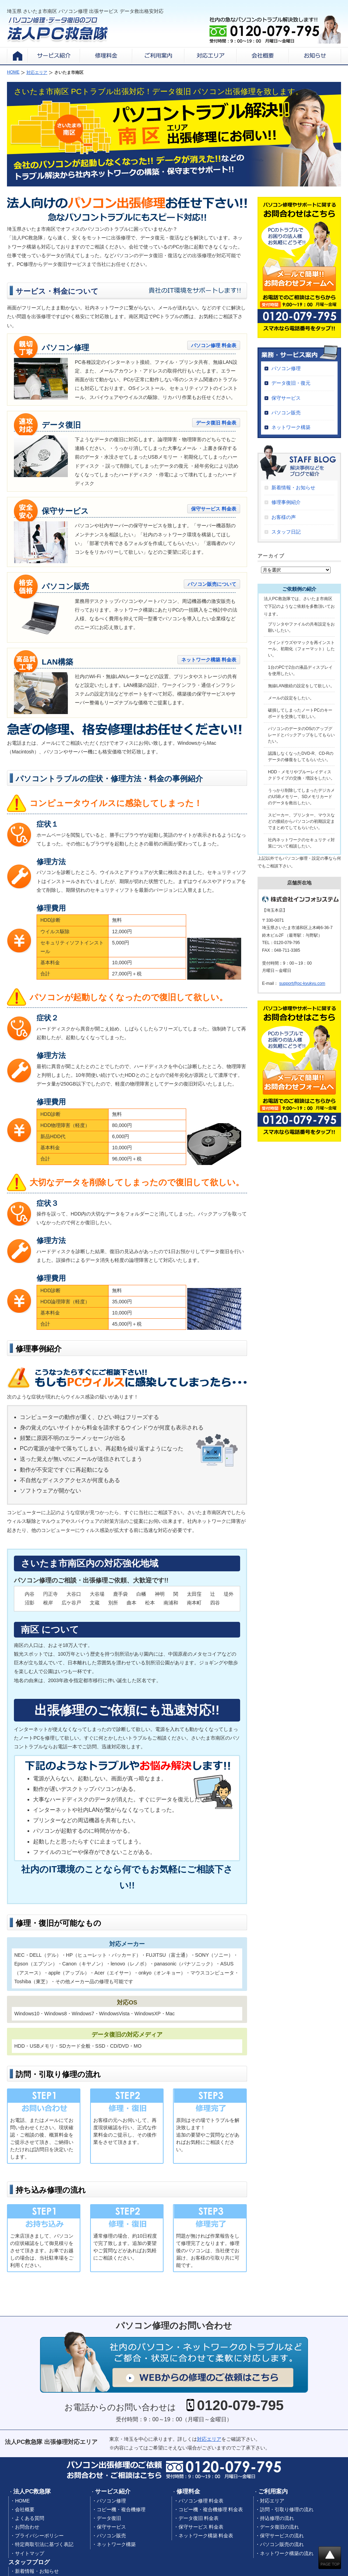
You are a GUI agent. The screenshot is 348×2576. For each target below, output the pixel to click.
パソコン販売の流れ (282, 2544)
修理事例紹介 (286, 502)
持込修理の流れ (277, 2518)
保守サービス (286, 398)
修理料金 (188, 2491)
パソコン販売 (286, 412)
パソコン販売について (212, 584)
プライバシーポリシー (39, 2535)
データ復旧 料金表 (216, 423)
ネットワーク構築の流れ (287, 2553)
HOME (22, 2501)
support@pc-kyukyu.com (302, 983)
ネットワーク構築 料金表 (208, 659)
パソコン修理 (286, 368)
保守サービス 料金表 (213, 509)
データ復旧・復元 (290, 383)
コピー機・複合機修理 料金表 (211, 2509)
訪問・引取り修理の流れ (287, 2509)
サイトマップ (29, 2553)
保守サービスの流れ (282, 2535)
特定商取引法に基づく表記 (44, 2544)
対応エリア (209, 2439)
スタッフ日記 (286, 532)
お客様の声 (283, 517)
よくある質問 (29, 2518)
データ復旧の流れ (279, 2527)
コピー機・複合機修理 (121, 2509)
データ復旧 (109, 2518)
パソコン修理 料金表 (213, 345)
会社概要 (24, 2509)
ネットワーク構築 (290, 427)
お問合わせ (27, 2527)
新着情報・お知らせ (293, 487)
